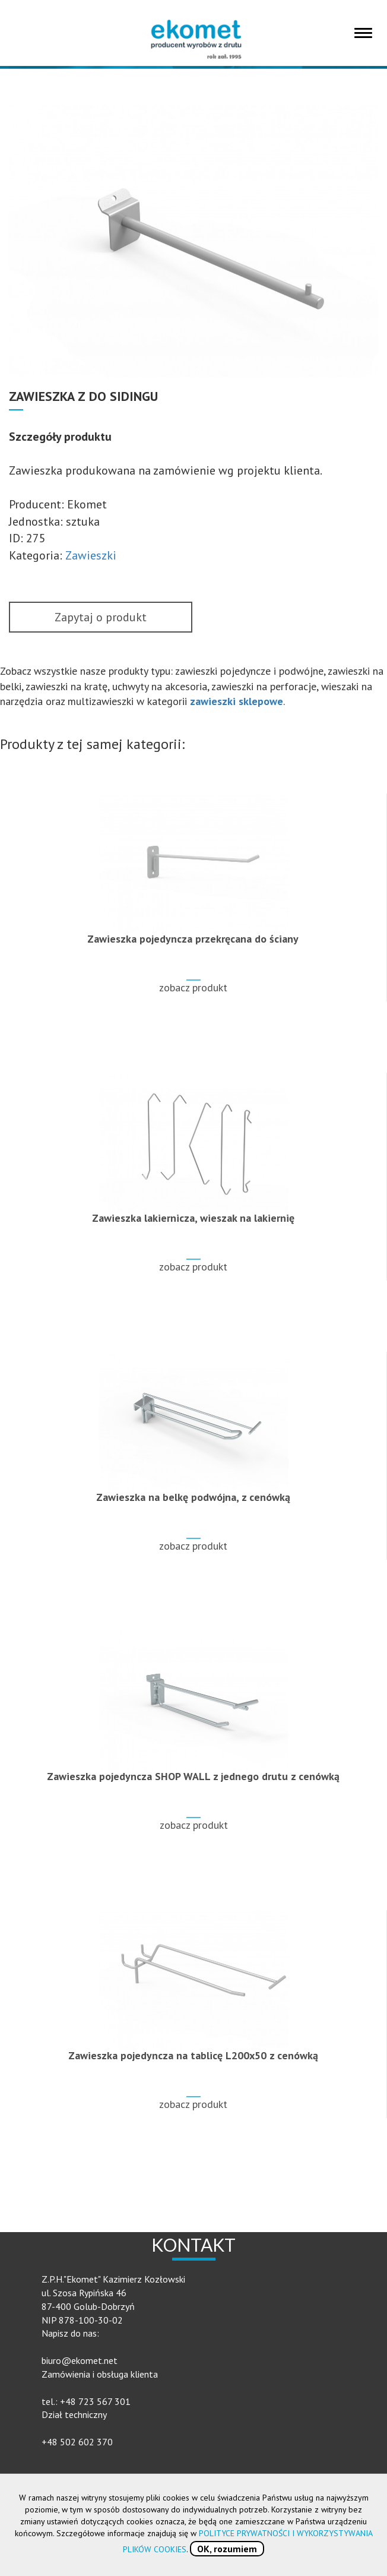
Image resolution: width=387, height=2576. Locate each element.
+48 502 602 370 (77, 2442)
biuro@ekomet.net (80, 2360)
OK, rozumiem (227, 2549)
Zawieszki (90, 555)
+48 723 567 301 (95, 2401)
